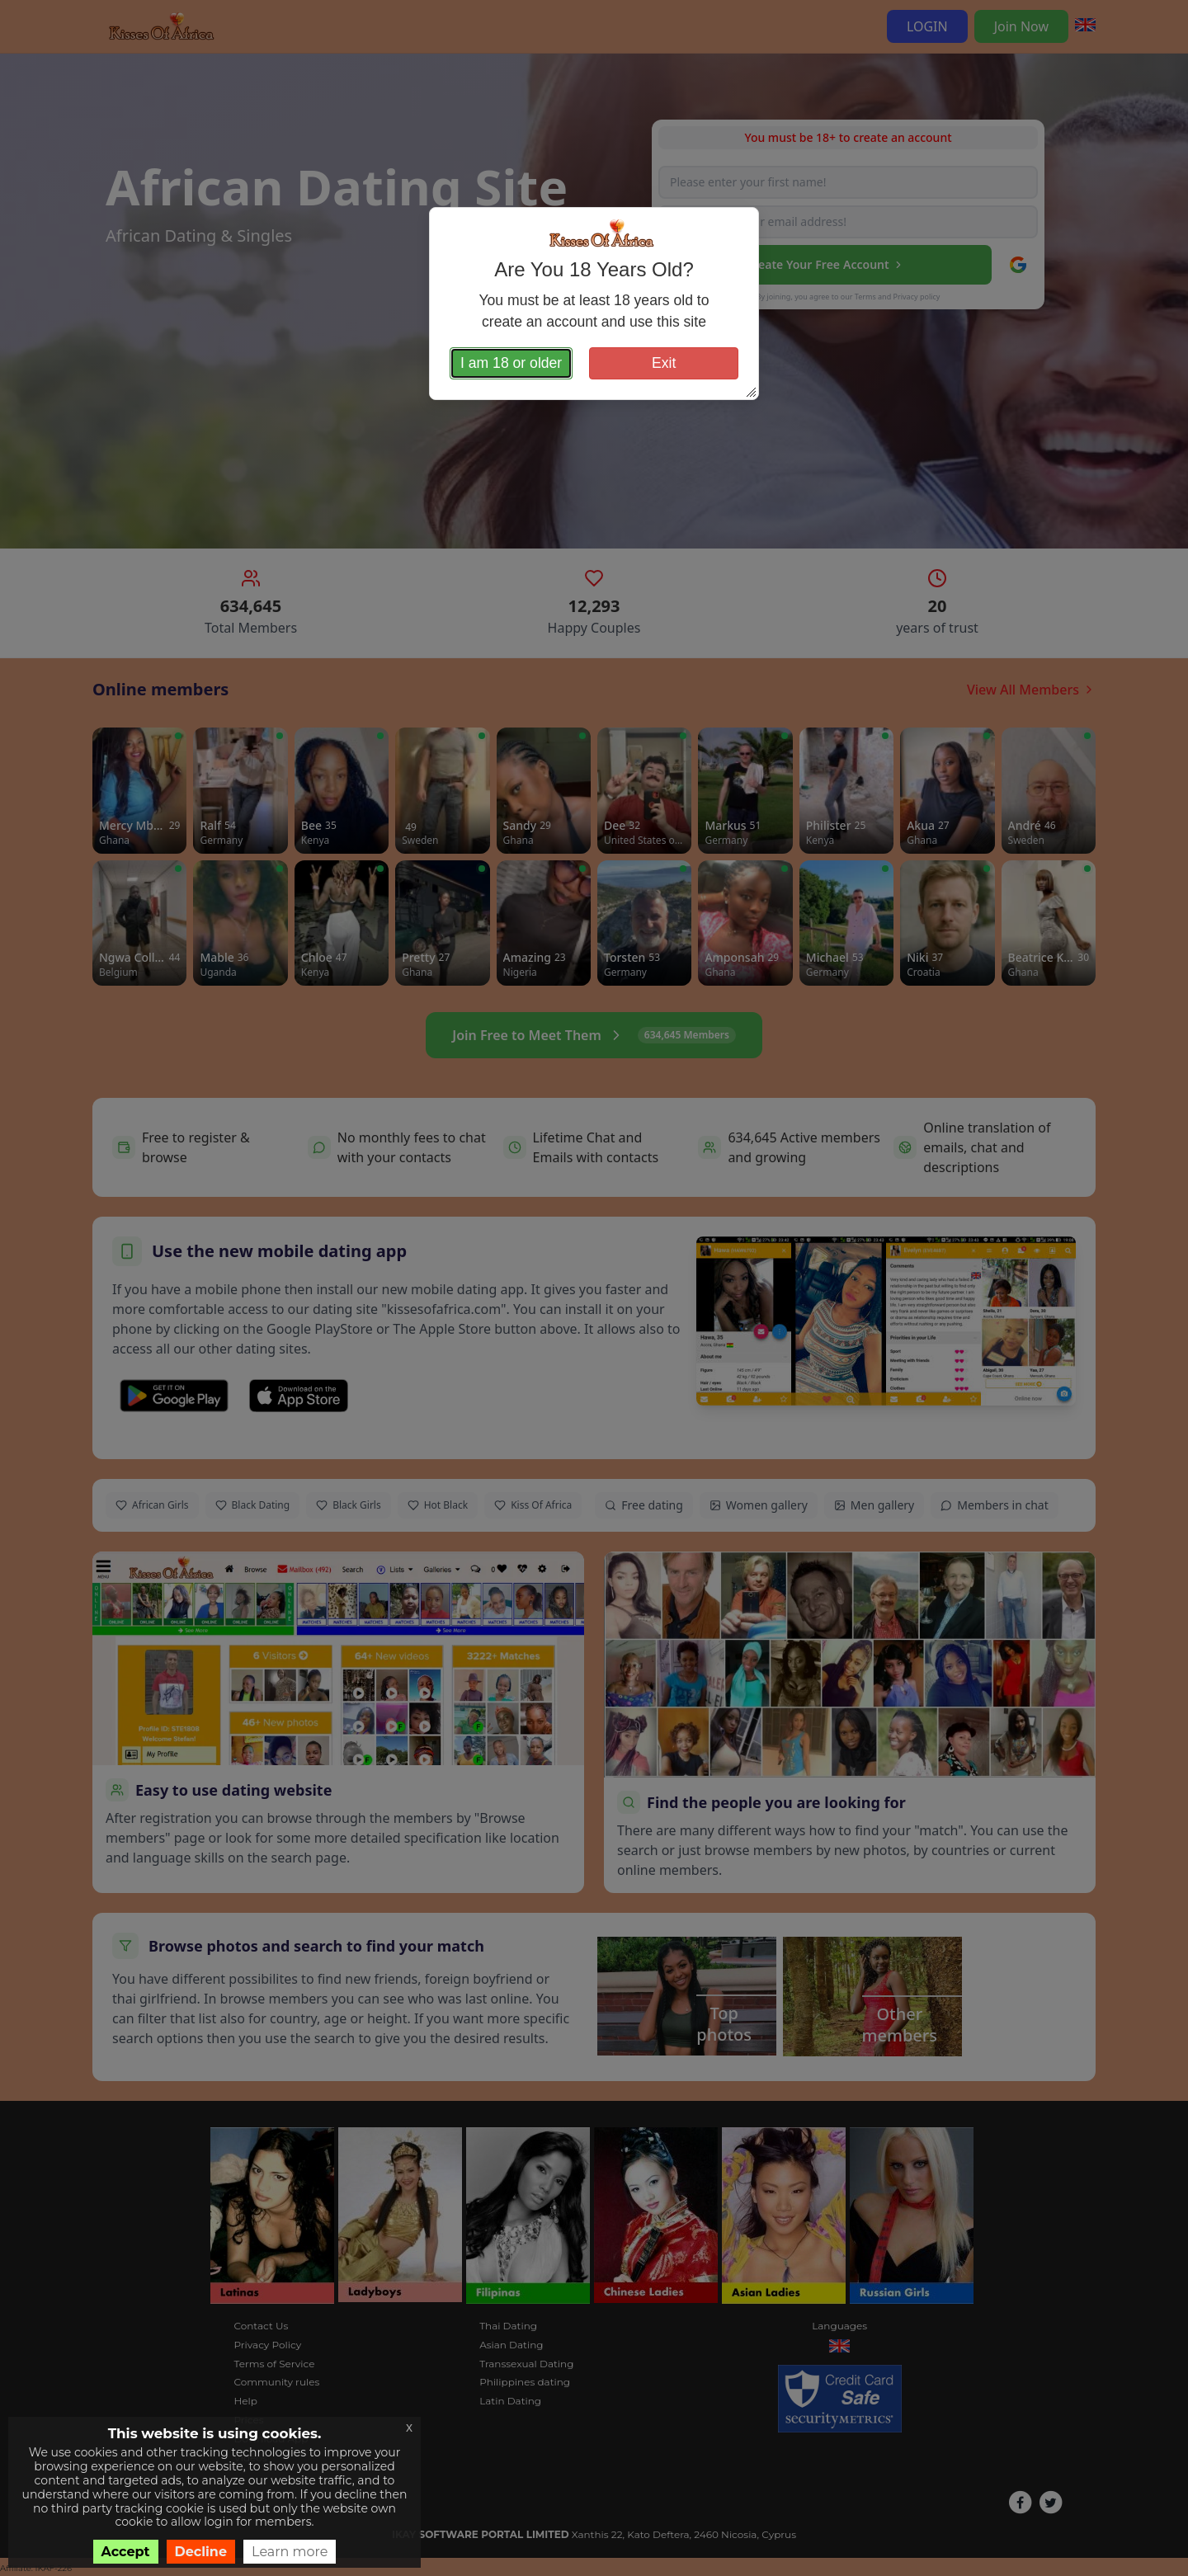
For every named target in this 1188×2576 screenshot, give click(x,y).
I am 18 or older (511, 363)
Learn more (290, 2552)
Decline (201, 2552)
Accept (125, 2552)
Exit (664, 363)
